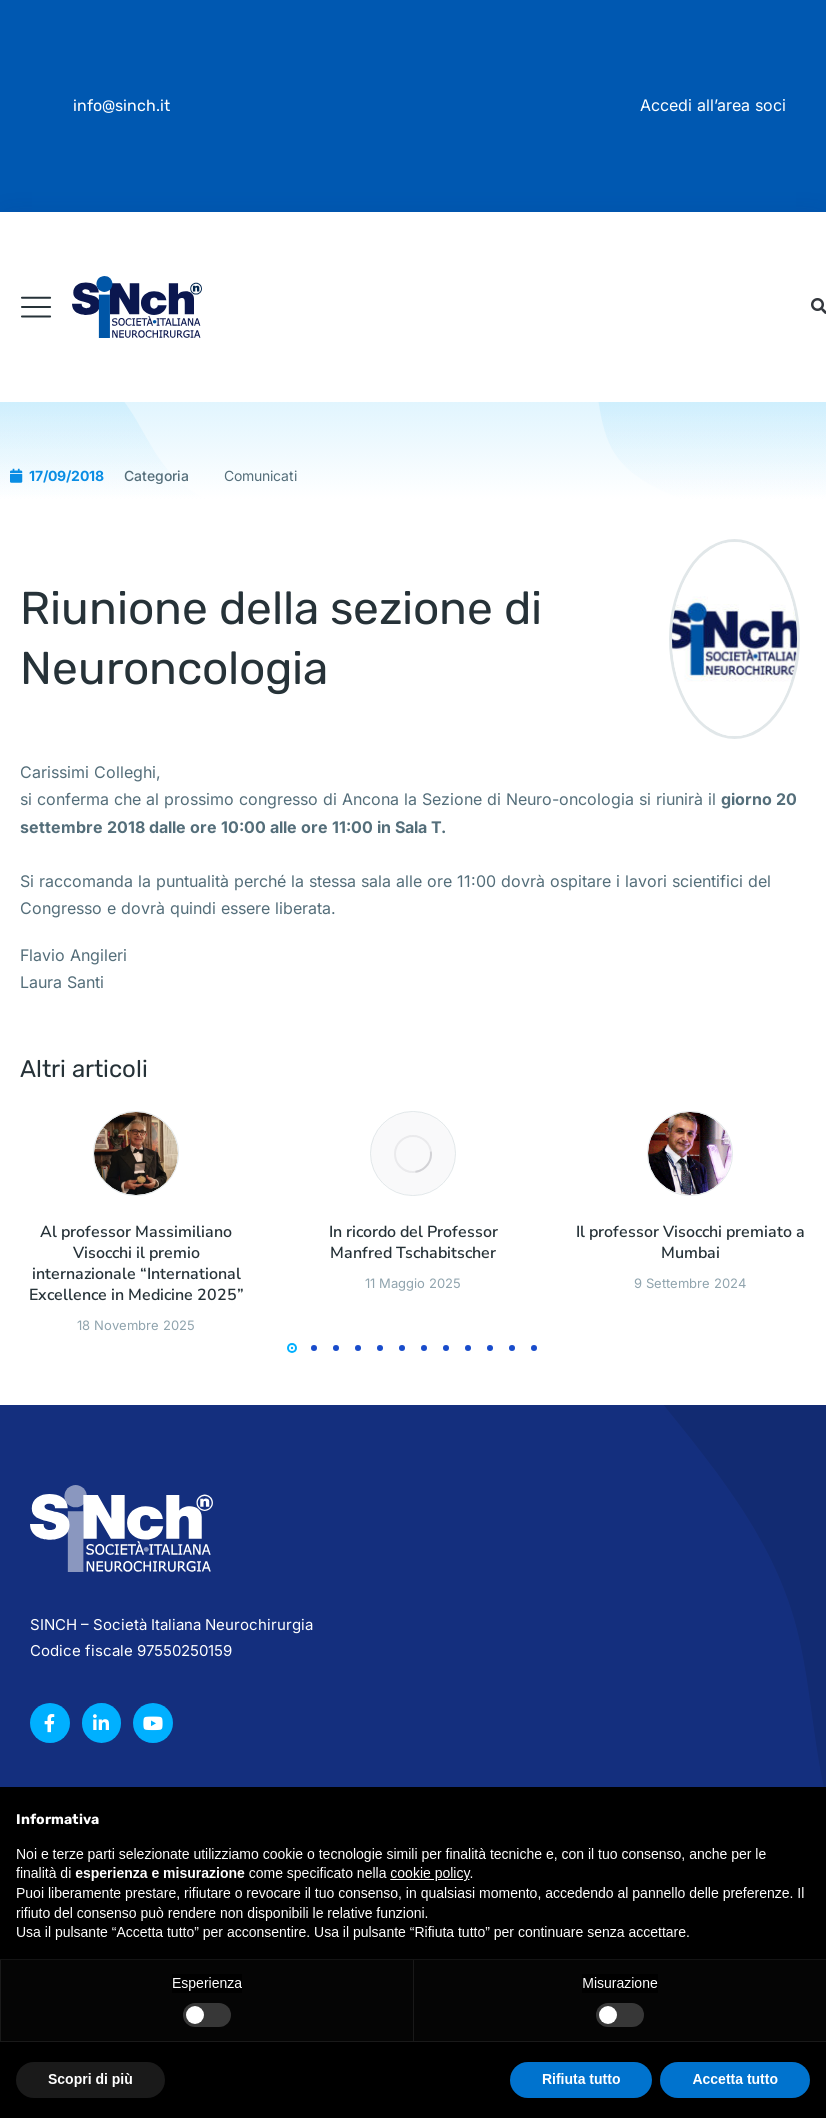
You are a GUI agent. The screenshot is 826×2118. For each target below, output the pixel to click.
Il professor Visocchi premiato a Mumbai (690, 1477)
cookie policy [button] (429, 1873)
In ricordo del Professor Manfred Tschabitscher (413, 1477)
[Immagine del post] (136, 1387)
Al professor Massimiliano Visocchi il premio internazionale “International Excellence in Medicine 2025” (136, 1497)
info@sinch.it (121, 105)
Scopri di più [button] (90, 2079)
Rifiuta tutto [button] (581, 2079)
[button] (292, 1582)
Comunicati (260, 708)
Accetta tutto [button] (735, 2079)
